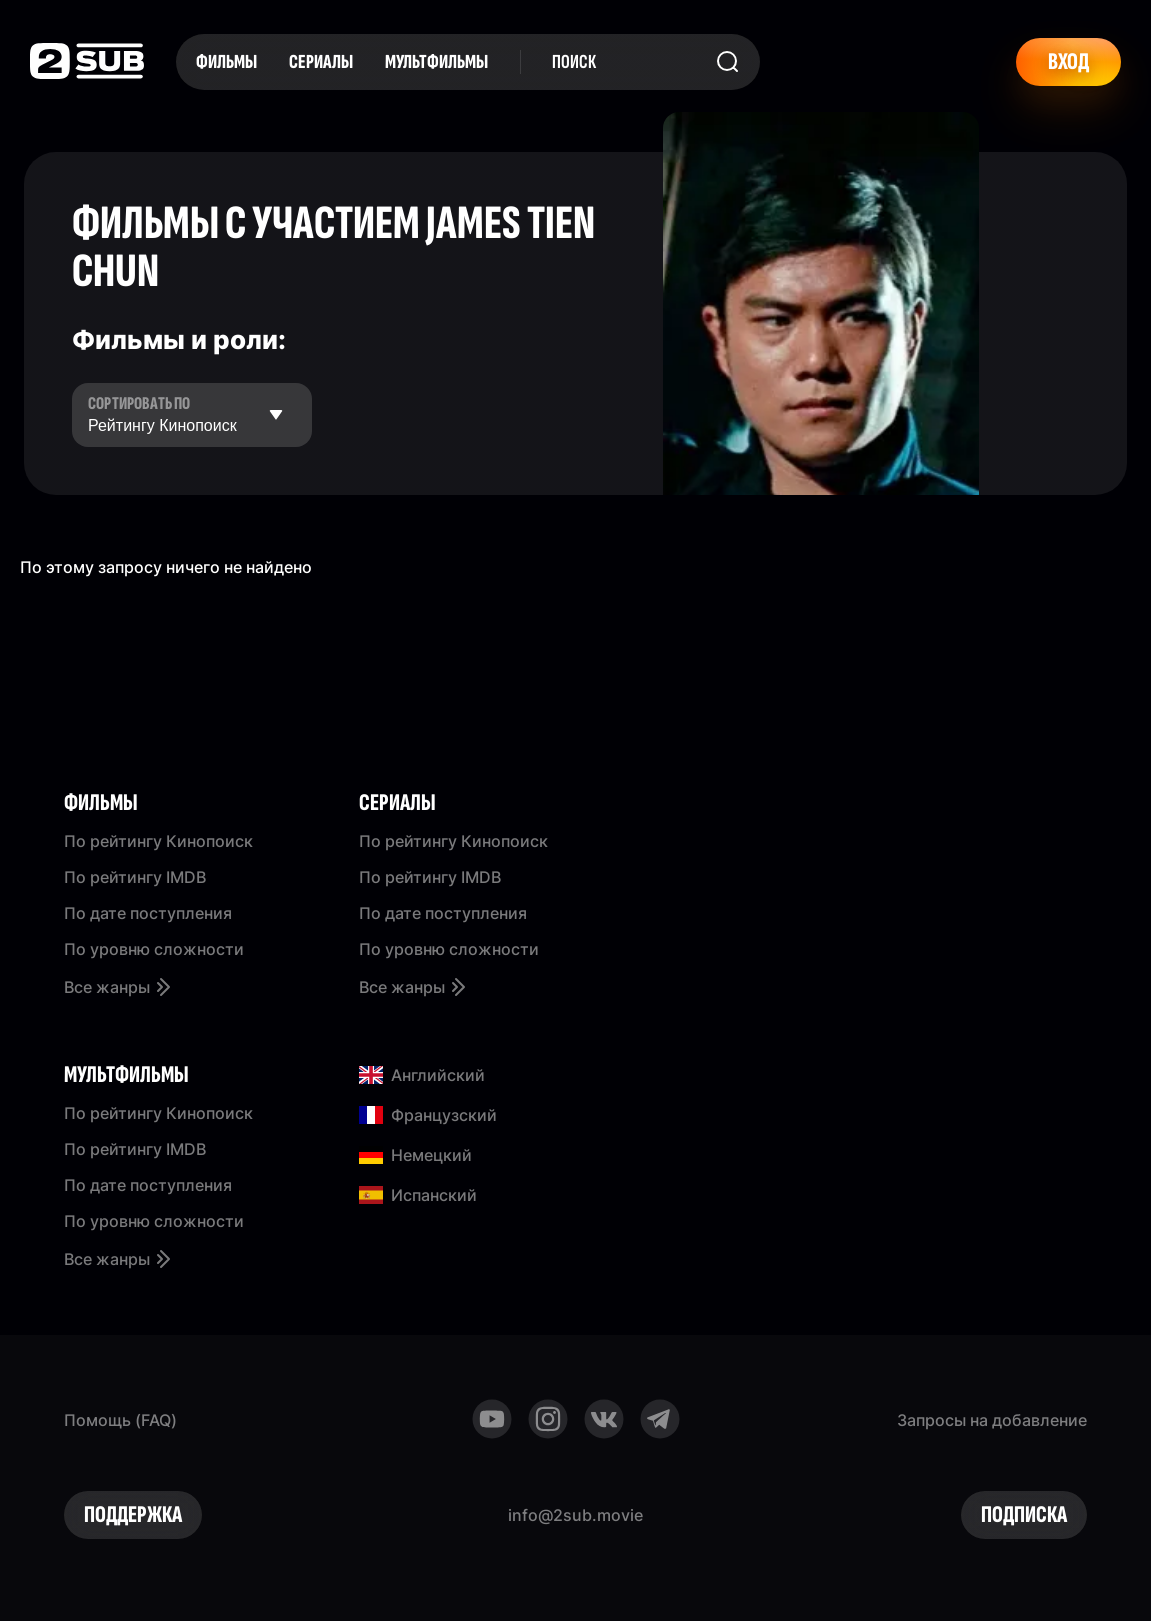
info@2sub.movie (575, 1515)
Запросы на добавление (992, 1420)
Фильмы (226, 62)
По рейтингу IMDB (135, 877)
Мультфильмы (436, 62)
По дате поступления (148, 913)
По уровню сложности (154, 949)
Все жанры (119, 987)
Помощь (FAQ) (120, 1420)
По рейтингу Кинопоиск (158, 841)
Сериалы (321, 62)
